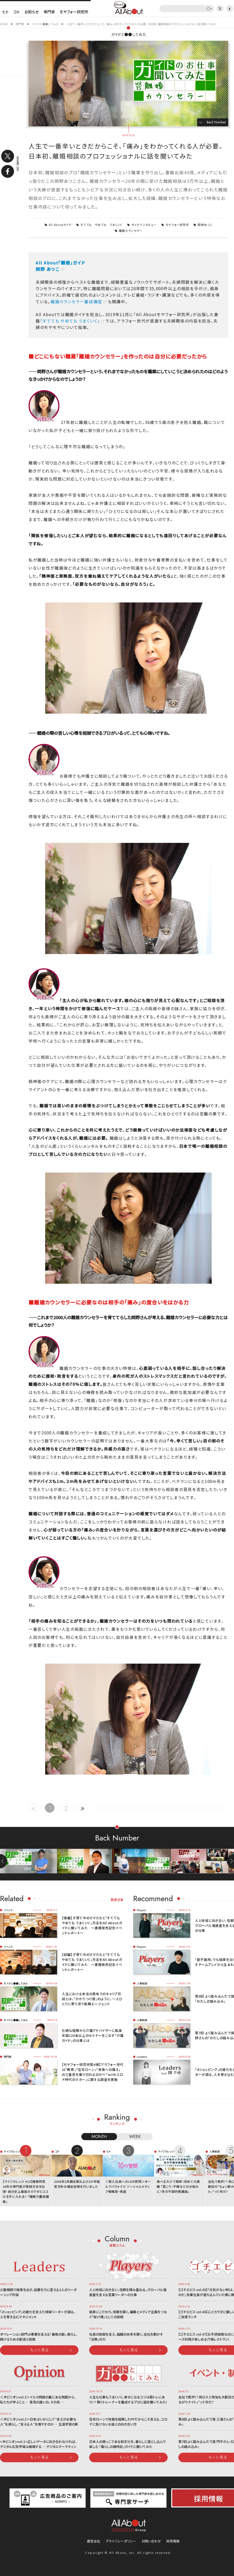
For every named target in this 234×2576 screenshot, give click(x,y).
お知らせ (31, 12)
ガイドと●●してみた (128, 34)
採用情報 (173, 2541)
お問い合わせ (151, 2541)
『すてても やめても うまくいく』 (70, 321)
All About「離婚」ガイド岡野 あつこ (60, 265)
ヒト (5, 12)
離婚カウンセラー (131, 231)
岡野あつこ (205, 225)
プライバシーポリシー (121, 2541)
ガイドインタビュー (144, 225)
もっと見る (39, 2349)
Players (141, 1910)
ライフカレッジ (12, 2151)
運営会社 (93, 2541)
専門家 (49, 12)
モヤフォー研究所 (74, 12)
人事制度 (142, 1983)
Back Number (216, 122)
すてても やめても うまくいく (101, 225)
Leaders (142, 2057)
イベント (8, 1910)
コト (16, 12)
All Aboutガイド (60, 225)
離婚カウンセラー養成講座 (76, 301)
